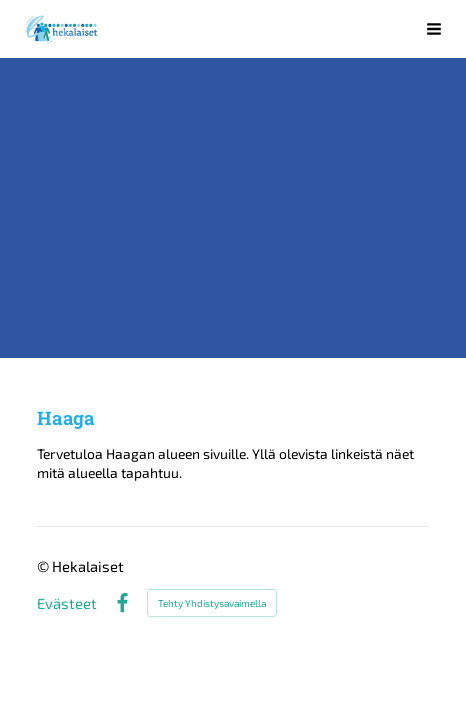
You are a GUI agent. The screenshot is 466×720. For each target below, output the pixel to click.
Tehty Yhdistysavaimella (212, 603)
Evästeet (67, 603)
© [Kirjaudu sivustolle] (44, 566)
